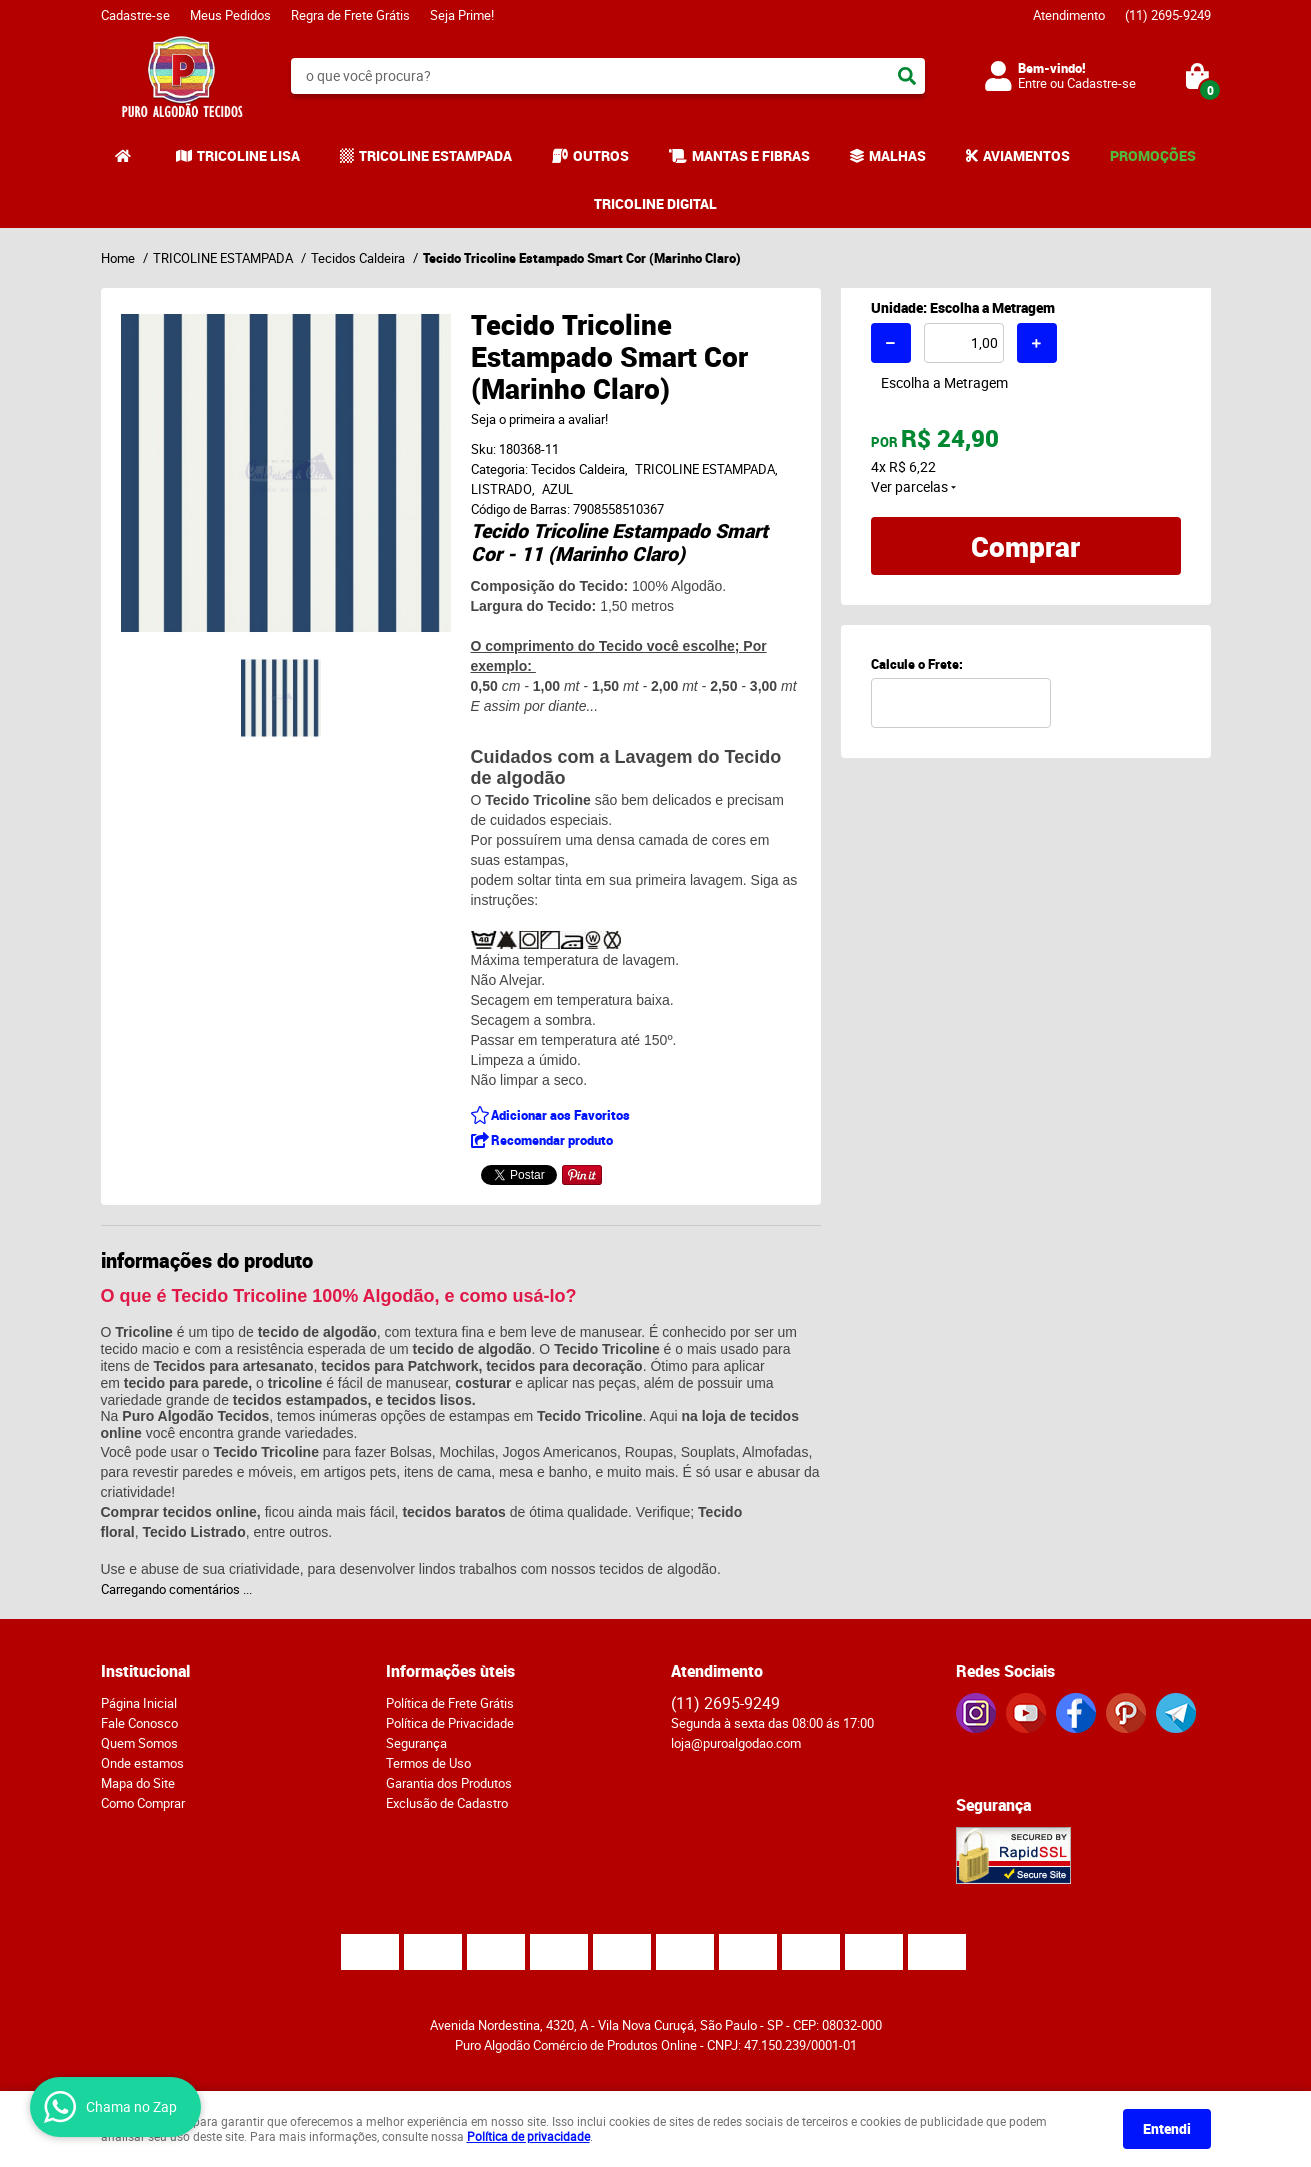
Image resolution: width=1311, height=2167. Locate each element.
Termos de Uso (428, 1763)
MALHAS (897, 155)
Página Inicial (139, 1703)
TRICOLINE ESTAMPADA (435, 155)
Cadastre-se (135, 15)
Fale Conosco (139, 1723)
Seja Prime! (462, 15)
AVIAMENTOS (1026, 155)
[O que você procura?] (907, 76)
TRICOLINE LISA (248, 155)
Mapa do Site (138, 1783)
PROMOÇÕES (1153, 155)
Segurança (416, 1743)
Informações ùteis (450, 1671)
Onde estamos (142, 1763)
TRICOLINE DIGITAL (655, 203)
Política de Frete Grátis (450, 1703)
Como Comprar (143, 1803)
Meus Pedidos (230, 15)
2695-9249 (1168, 15)
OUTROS (601, 155)
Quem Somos (139, 1743)
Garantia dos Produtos (449, 1783)
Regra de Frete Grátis (350, 15)
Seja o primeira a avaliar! (539, 419)
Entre (1032, 83)
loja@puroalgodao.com (736, 1743)
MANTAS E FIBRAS (751, 155)
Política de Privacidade (450, 1723)
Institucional (145, 1671)
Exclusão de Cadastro (447, 1803)
